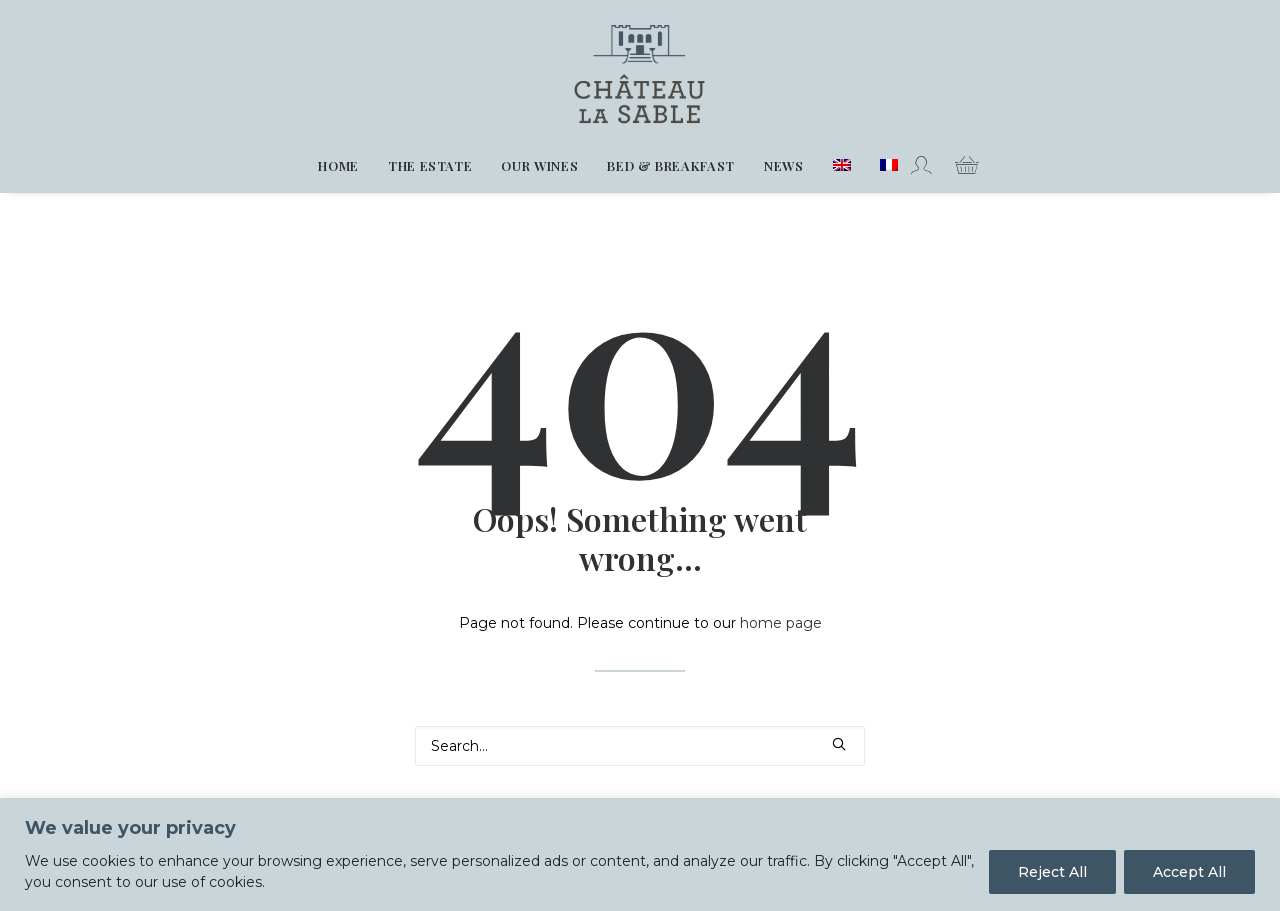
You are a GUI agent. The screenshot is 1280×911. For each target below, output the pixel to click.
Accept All (1189, 872)
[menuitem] (338, 166)
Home (338, 165)
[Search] (640, 746)
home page (781, 623)
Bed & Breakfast (671, 165)
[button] (839, 744)
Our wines (539, 165)
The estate (430, 165)
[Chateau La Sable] (640, 69)
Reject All (1052, 872)
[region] (640, 854)
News (784, 165)
